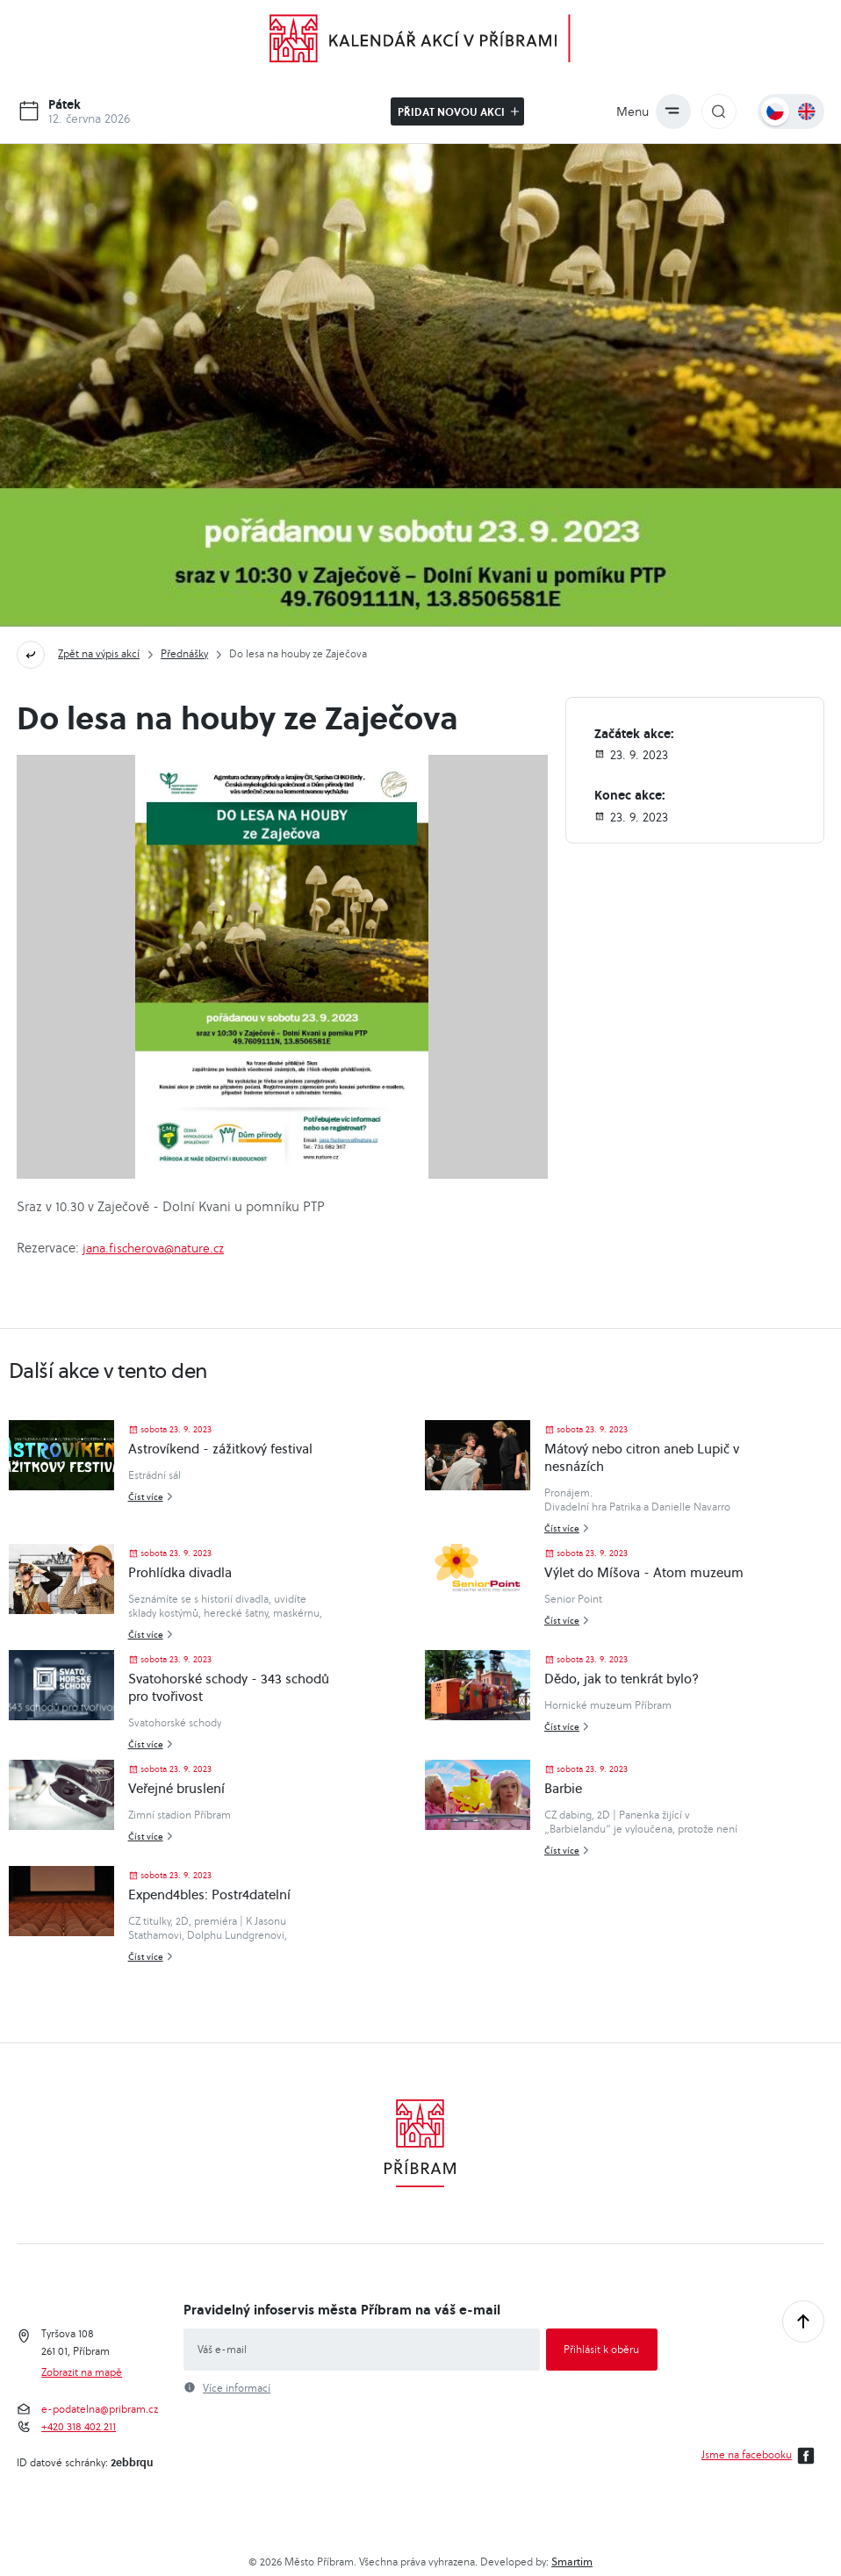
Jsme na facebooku (760, 2456)
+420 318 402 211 (78, 2427)
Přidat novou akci (459, 111)
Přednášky (184, 653)
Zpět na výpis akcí (99, 653)
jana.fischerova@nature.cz (153, 1248)
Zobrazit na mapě (81, 2372)
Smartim (572, 2561)
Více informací (236, 2388)
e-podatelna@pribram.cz (99, 2409)
